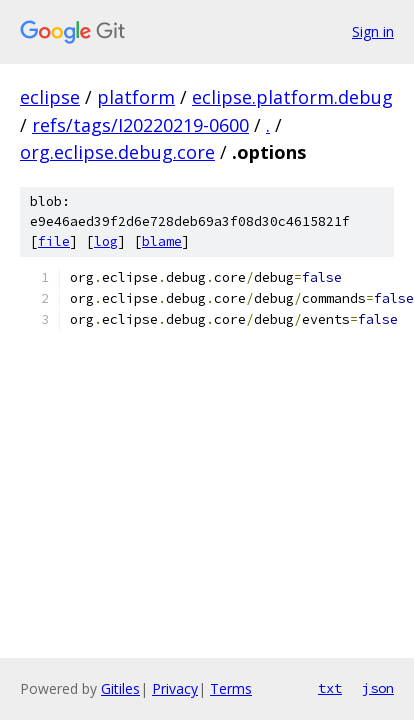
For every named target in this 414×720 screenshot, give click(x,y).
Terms (231, 688)
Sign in (373, 31)
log (106, 241)
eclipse (50, 97)
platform (136, 97)
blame (162, 241)
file (54, 241)
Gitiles (120, 688)
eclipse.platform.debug (292, 97)
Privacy (175, 688)
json (378, 688)
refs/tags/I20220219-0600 (140, 125)
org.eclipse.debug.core (117, 152)
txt (330, 688)
